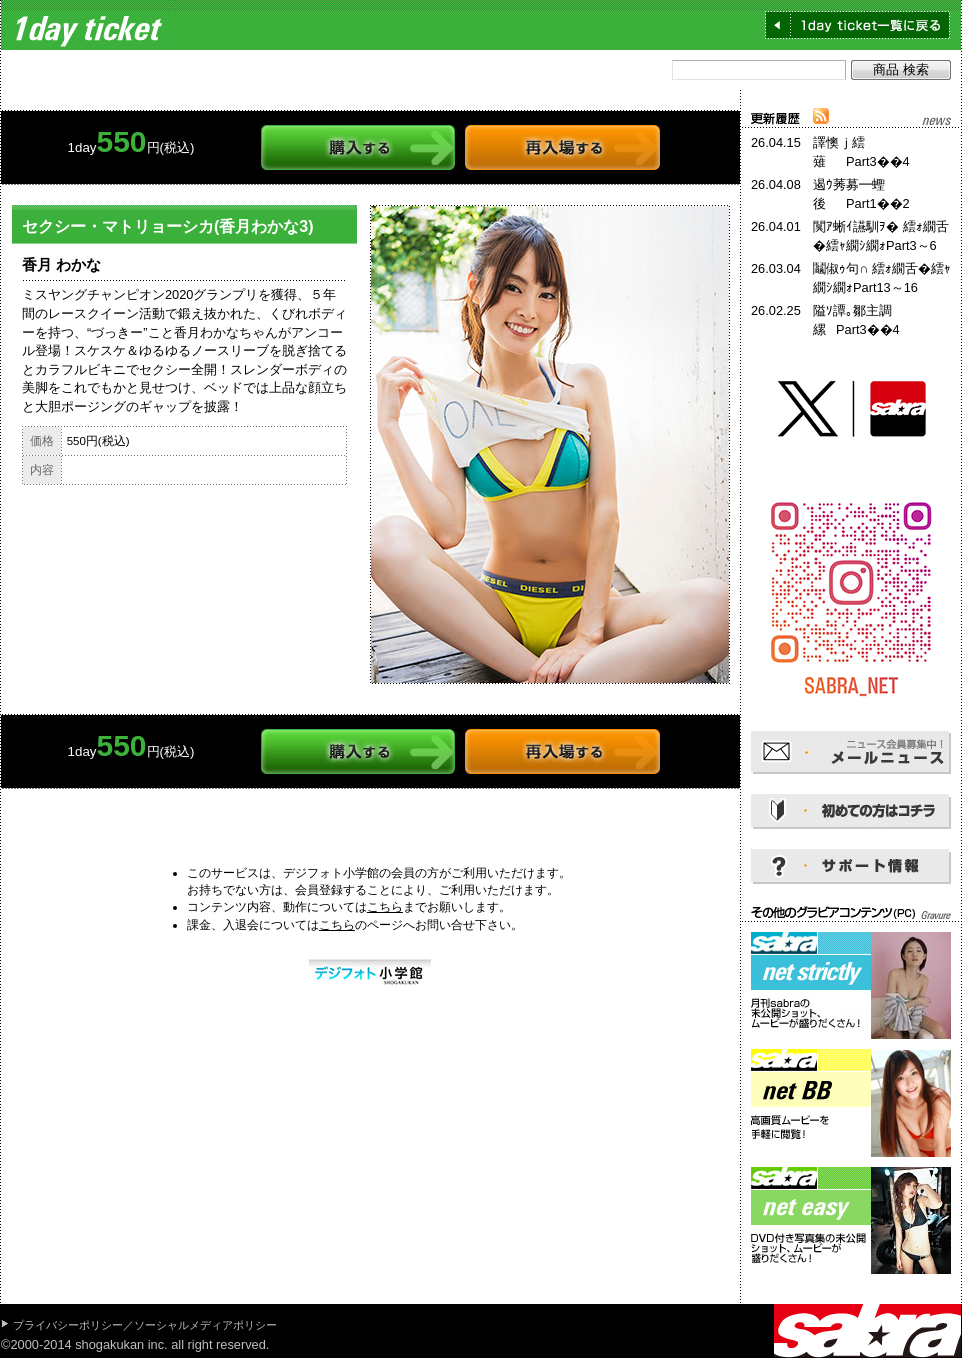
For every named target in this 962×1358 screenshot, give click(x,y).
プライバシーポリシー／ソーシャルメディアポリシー (145, 1325)
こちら (385, 907)
